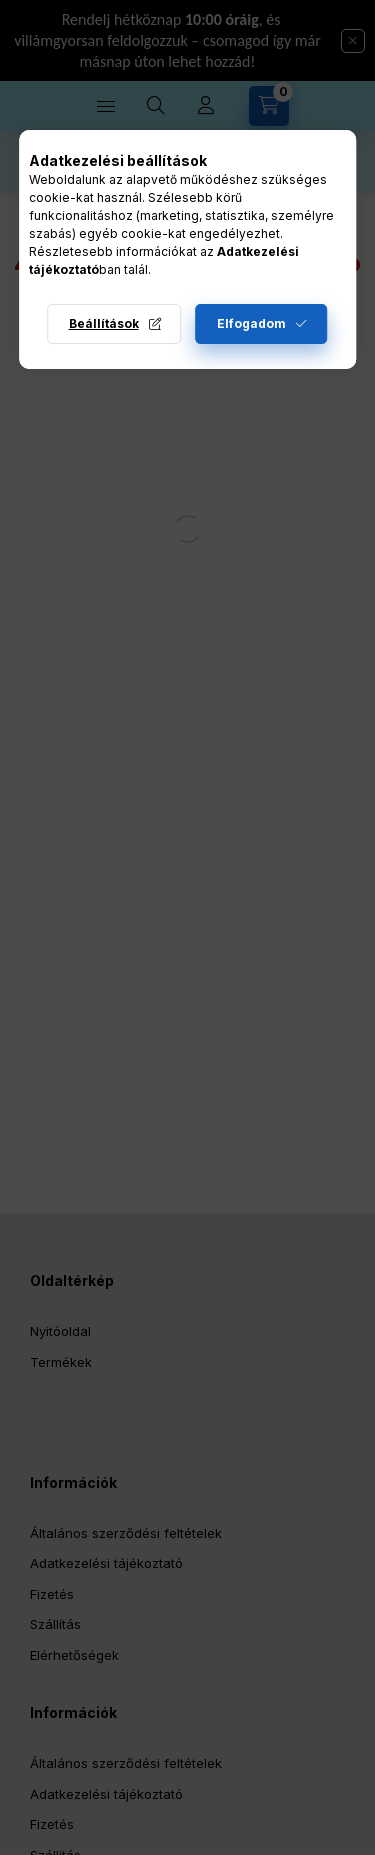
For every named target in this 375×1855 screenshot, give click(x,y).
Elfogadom (251, 323)
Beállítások (104, 323)
